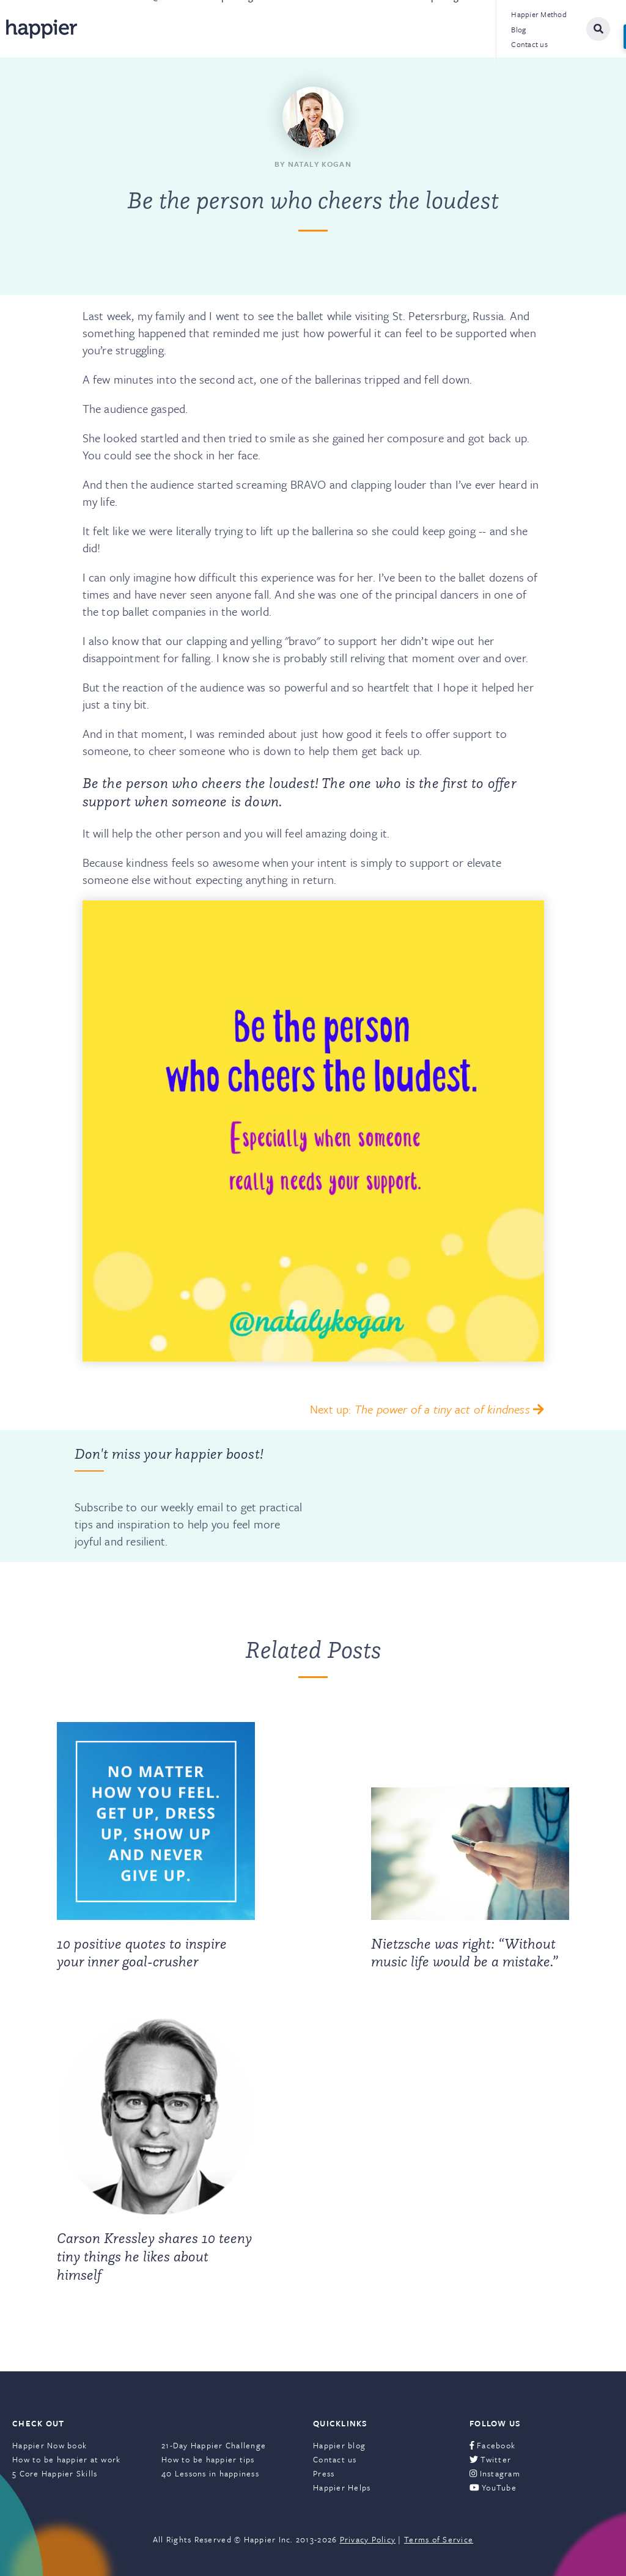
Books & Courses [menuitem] (322, 28)
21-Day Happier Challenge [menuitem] (213, 2445)
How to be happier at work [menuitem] (66, 2459)
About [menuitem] (106, 28)
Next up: (427, 1409)
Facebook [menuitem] (492, 2445)
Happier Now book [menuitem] (49, 2445)
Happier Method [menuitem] (539, 14)
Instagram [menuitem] (495, 2473)
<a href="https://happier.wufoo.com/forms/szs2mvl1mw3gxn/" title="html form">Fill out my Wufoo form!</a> (427, 1496)
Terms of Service (438, 2539)
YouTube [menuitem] (493, 2487)
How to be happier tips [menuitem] (208, 2459)
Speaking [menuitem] (235, 28)
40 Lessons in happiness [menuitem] (210, 2473)
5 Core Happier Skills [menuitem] (54, 2473)
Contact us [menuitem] (529, 43)
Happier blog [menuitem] (339, 2445)
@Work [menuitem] (167, 28)
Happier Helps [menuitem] (341, 2487)
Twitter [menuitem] (490, 2459)
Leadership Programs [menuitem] (435, 28)
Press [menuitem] (323, 2473)
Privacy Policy (368, 2539)
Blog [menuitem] (518, 29)
